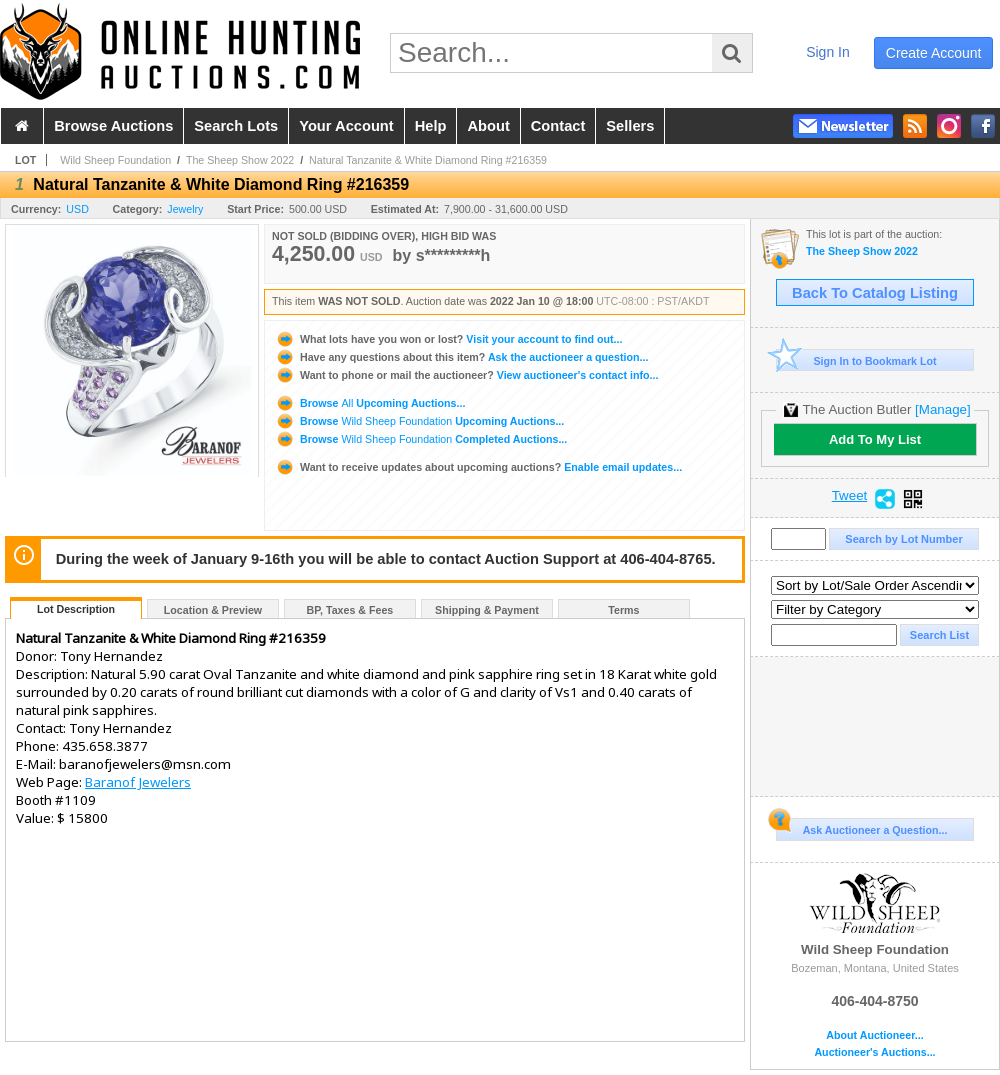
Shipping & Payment (487, 610)
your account (346, 126)
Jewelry (185, 209)
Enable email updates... (478, 467)
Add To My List (875, 439)
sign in (828, 52)
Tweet (850, 496)
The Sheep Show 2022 (240, 160)
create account (934, 53)
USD (77, 209)
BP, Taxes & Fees (350, 610)
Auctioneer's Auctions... (874, 1052)
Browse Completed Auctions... (421, 439)
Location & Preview (213, 610)
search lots (236, 126)
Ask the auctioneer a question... (461, 357)
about (488, 126)
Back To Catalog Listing (875, 293)
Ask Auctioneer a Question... (861, 827)
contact (558, 126)
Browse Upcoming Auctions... (370, 403)
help (431, 126)
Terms (623, 610)
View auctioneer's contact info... (466, 375)
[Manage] (942, 409)
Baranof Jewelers (138, 782)
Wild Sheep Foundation (115, 160)
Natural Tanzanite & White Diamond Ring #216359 (428, 160)
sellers (630, 126)
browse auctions (113, 126)
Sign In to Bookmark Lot (856, 360)
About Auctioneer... (874, 1035)
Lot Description (76, 609)
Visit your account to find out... (448, 339)
